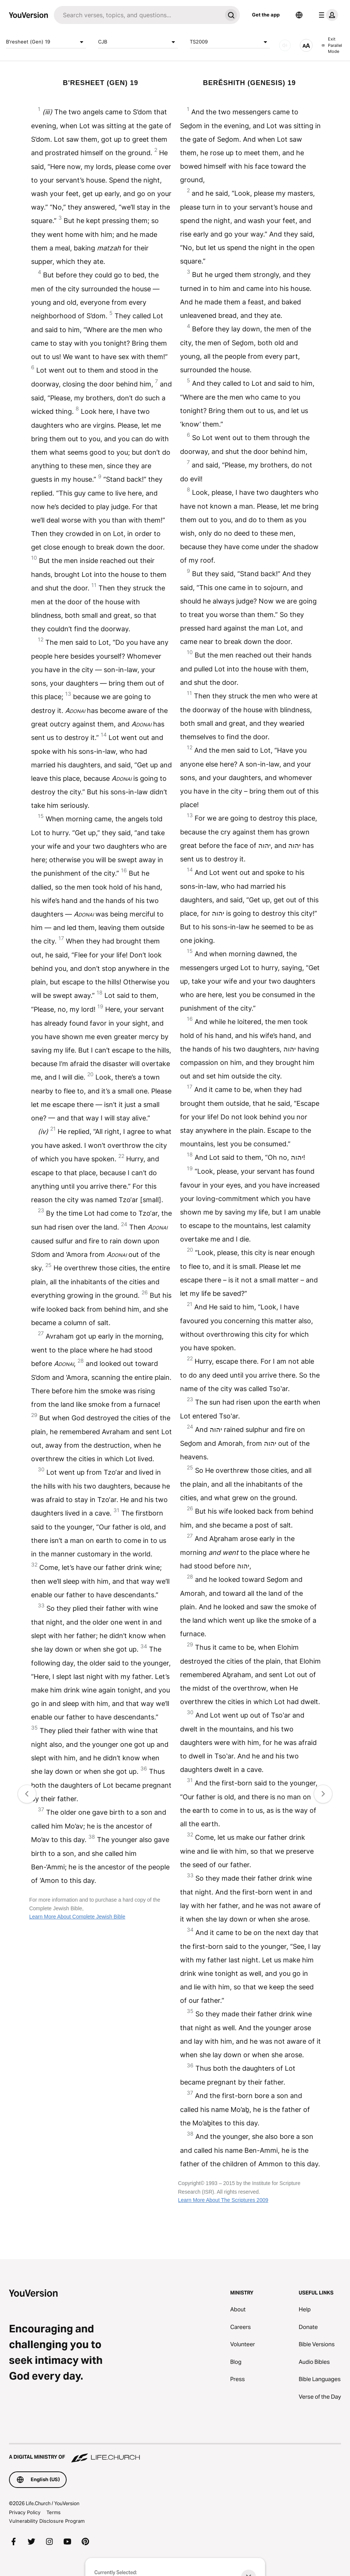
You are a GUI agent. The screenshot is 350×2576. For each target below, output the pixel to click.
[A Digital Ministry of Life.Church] (175, 2453)
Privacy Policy (24, 2512)
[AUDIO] (285, 45)
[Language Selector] (299, 14)
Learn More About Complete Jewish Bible (77, 1917)
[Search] (138, 15)
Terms (53, 2512)
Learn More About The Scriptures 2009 (223, 2200)
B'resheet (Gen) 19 (46, 41)
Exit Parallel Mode (332, 45)
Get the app (266, 15)
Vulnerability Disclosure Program (47, 2521)
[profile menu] (327, 14)
